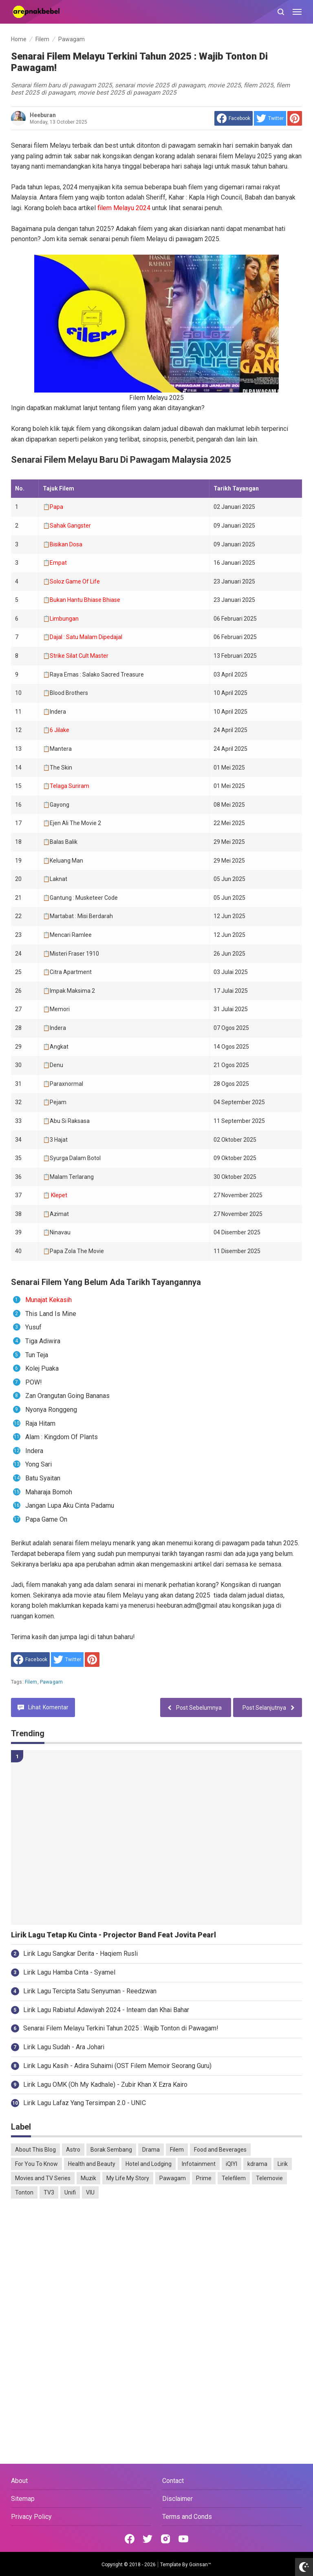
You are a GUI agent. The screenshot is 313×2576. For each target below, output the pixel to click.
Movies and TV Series (43, 2178)
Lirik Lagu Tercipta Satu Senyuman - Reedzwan (89, 1991)
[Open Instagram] (165, 2539)
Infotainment (199, 2164)
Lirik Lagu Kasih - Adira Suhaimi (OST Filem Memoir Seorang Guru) (117, 2066)
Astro (73, 2149)
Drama (151, 2149)
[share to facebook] (233, 118)
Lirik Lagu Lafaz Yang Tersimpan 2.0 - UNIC (84, 2103)
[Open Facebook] (129, 2539)
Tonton (24, 2192)
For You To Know (36, 2164)
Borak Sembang (111, 2149)
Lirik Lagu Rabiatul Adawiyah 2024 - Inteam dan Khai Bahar (106, 2010)
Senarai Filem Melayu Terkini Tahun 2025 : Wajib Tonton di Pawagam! (120, 2028)
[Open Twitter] (147, 2539)
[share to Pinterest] (294, 118)
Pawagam (51, 1682)
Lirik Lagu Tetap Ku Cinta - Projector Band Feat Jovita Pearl (113, 1935)
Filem (31, 1682)
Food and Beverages (220, 2149)
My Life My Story (127, 2178)
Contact (173, 2481)
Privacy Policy (31, 2517)
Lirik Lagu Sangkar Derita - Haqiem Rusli (80, 1953)
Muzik (88, 2178)
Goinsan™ (200, 2564)
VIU (90, 2192)
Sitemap (23, 2499)
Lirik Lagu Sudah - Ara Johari (63, 2047)
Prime (204, 2178)
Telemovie (269, 2178)
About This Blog (35, 2149)
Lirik (283, 2164)
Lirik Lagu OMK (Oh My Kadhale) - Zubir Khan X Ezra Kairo (105, 2084)
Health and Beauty (91, 2164)
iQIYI (231, 2164)
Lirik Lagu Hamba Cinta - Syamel (69, 1972)
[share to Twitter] (270, 118)
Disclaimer (177, 2499)
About (19, 2481)
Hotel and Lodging (149, 2164)
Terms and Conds (187, 2517)
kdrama (257, 2164)
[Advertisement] (156, 2268)
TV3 (49, 2192)
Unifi (70, 2192)
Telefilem (234, 2178)
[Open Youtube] (183, 2539)
